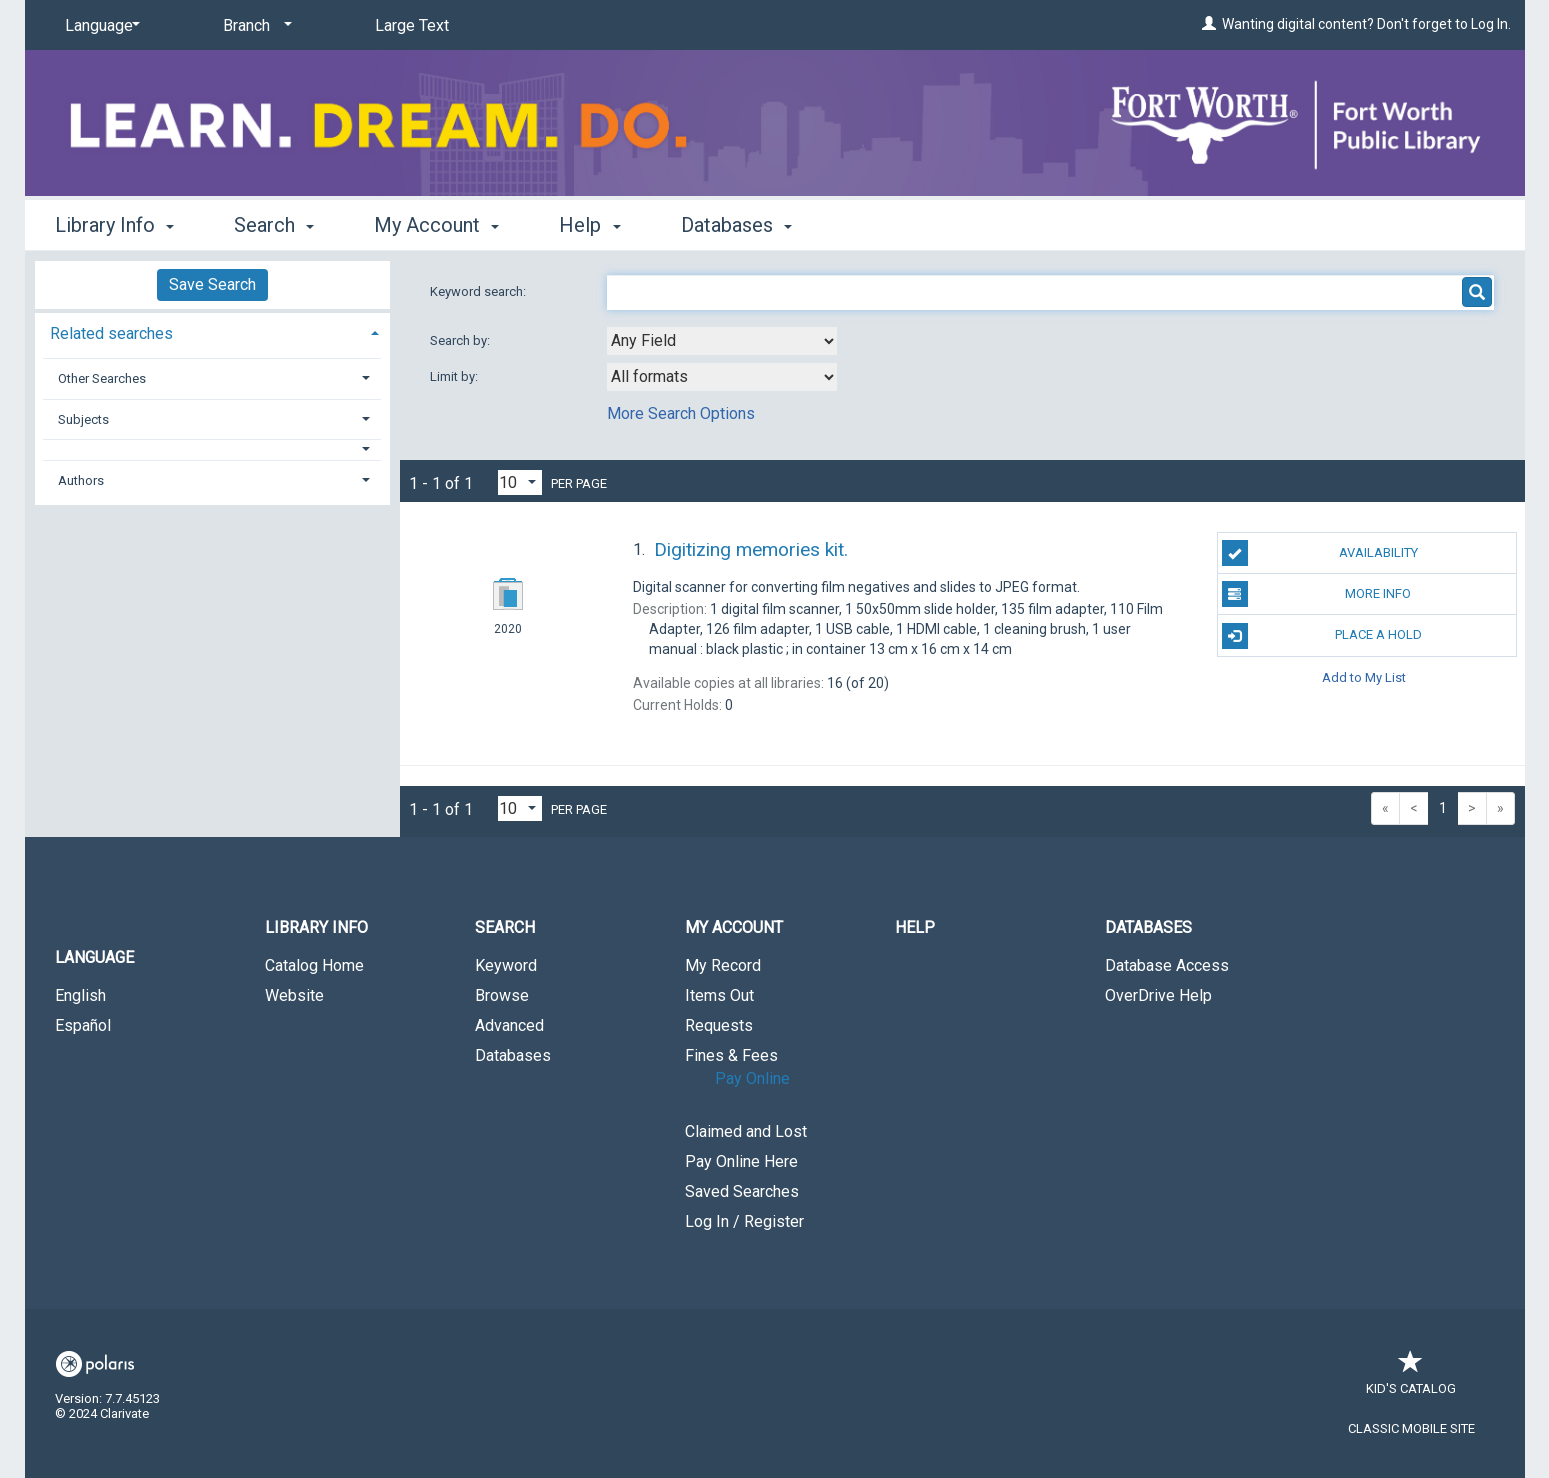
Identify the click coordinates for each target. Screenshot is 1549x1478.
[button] (212, 449)
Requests (719, 1025)
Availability (1320, 553)
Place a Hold (1322, 636)
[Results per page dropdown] (520, 482)
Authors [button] (81, 480)
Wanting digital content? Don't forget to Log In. (1366, 24)
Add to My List (1364, 677)
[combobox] (722, 341)
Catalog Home (314, 965)
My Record (723, 965)
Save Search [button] (212, 284)
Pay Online (752, 1078)
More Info (1316, 594)
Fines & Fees (731, 1055)
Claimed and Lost (746, 1131)
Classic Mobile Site (1411, 1428)
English (80, 995)
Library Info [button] (114, 225)
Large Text (412, 25)
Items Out (719, 995)
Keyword (506, 965)
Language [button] (94, 957)
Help (915, 927)
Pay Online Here (741, 1161)
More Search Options (681, 413)
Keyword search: (479, 291)
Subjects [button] (83, 419)
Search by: (461, 340)
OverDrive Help (1158, 995)
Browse (502, 995)
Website (294, 995)
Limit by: (455, 376)
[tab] (212, 331)
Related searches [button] (111, 333)
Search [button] (274, 225)
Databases (513, 1055)
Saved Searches (742, 1191)
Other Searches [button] (102, 378)
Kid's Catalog (1411, 1378)
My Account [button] (436, 225)
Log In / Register (744, 1221)
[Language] (99, 26)
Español (83, 1025)
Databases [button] (736, 225)
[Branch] (254, 26)
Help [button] (589, 225)
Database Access (1167, 965)
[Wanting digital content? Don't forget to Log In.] (1209, 24)
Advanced (509, 1025)
